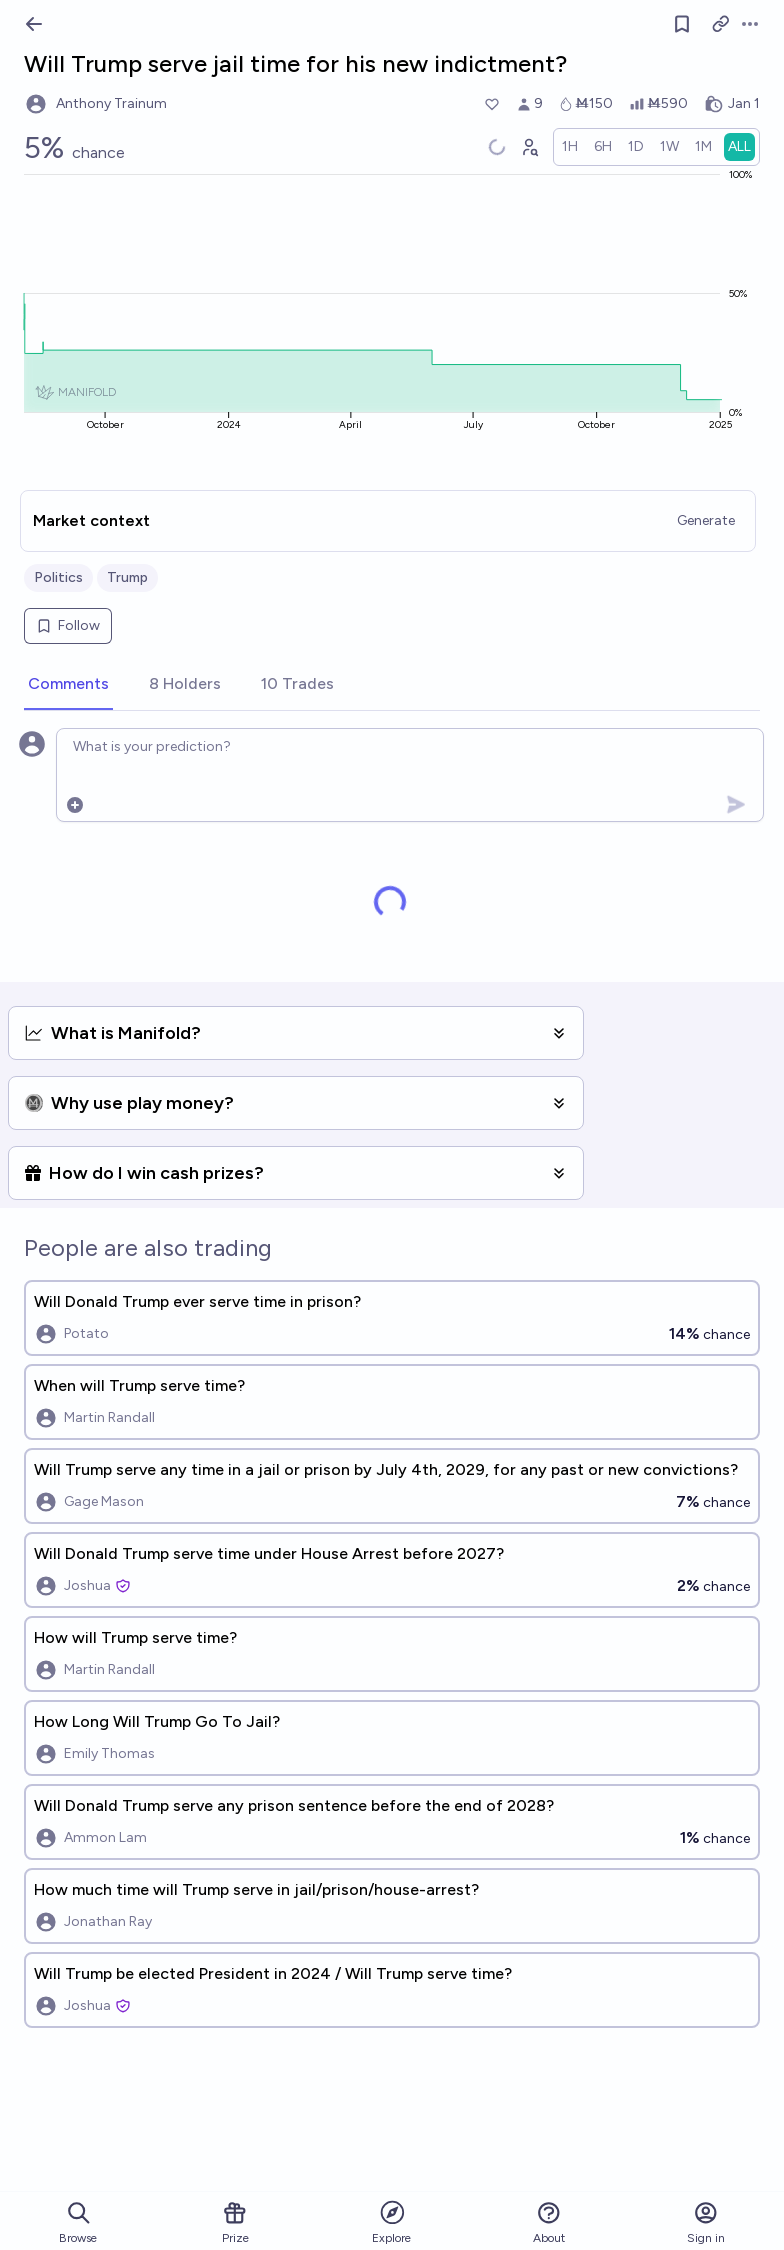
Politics (58, 577)
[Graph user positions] (529, 147)
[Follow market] (682, 24)
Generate (706, 520)
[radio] (570, 147)
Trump (127, 577)
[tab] (68, 685)
